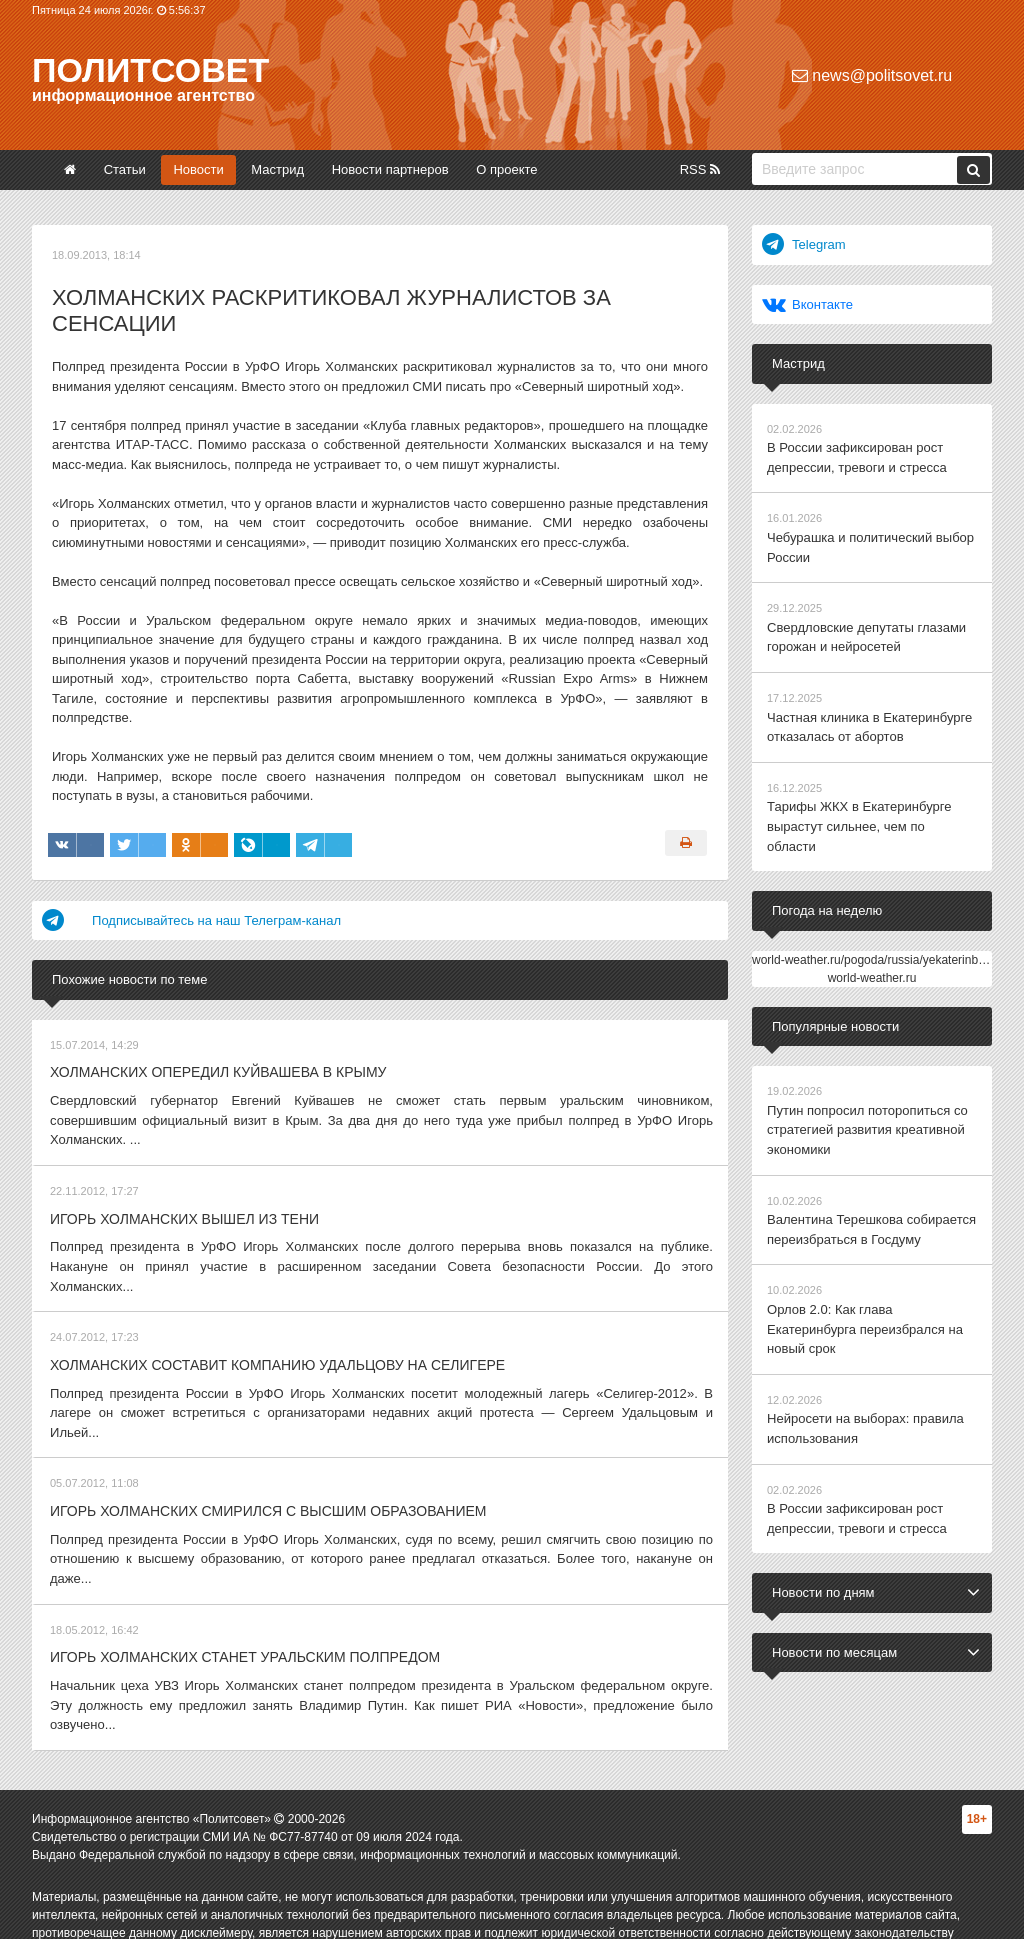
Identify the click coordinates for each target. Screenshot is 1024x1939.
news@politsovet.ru (872, 75)
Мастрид (277, 169)
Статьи (125, 169)
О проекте (506, 169)
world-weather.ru (872, 957)
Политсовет (150, 70)
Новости (198, 169)
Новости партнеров (390, 169)
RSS (700, 169)
